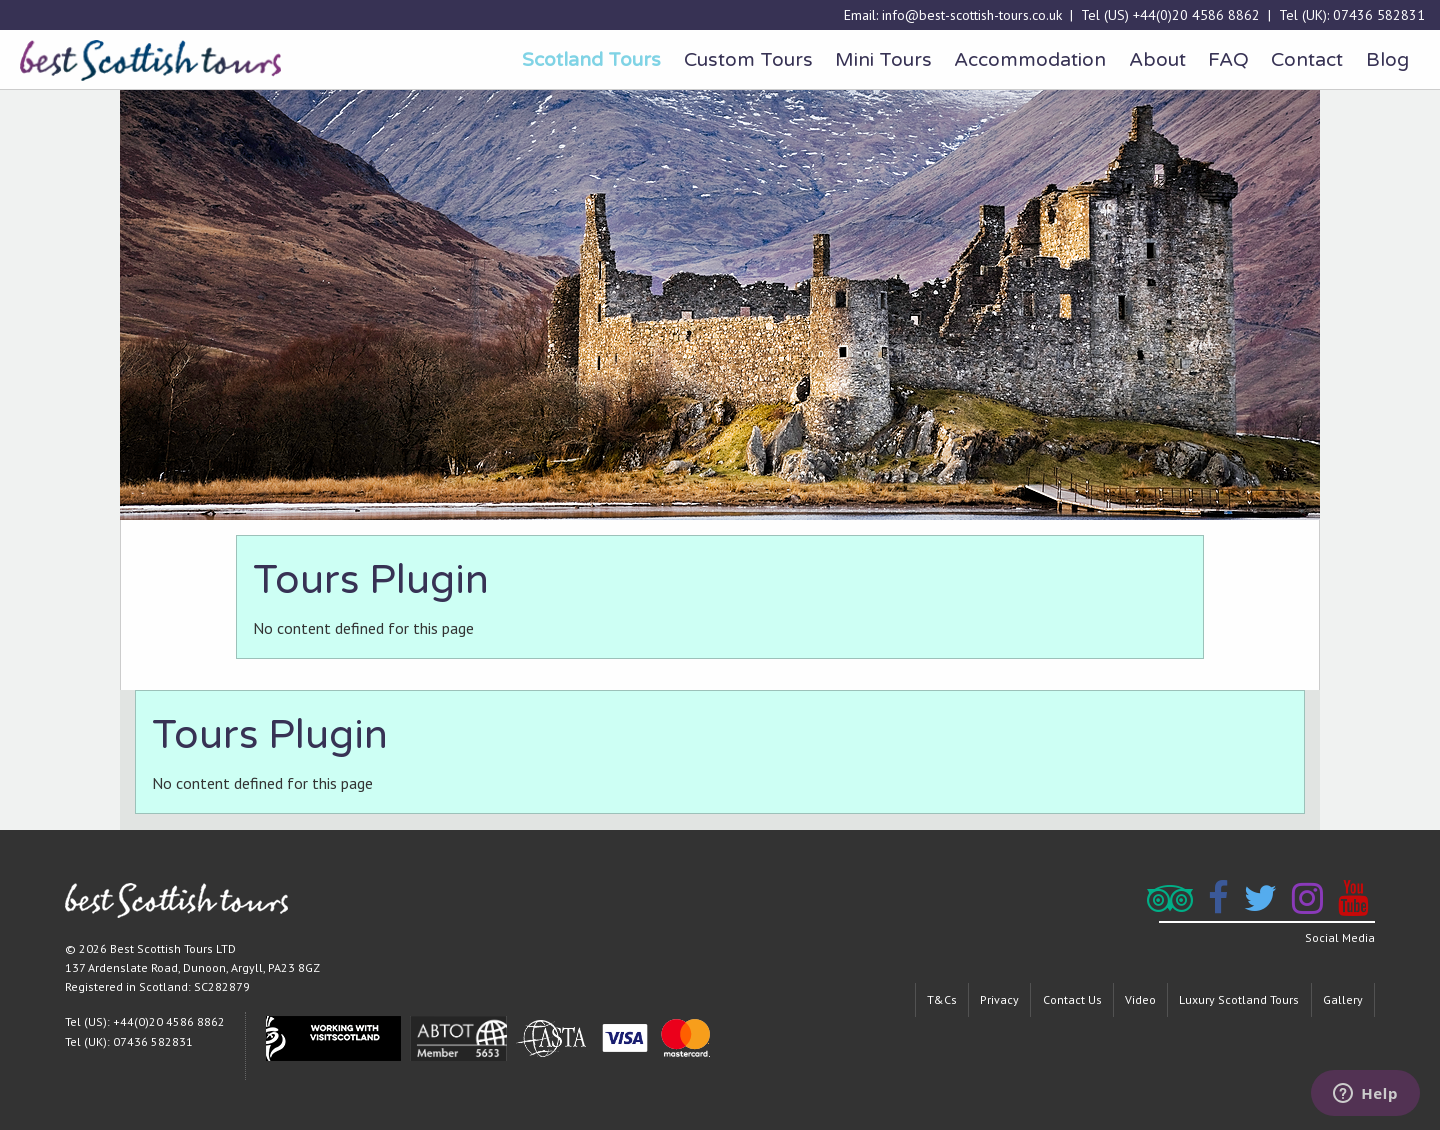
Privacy (999, 999)
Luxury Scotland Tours (1239, 999)
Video (1140, 999)
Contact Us (1072, 999)
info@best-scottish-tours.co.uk (972, 15)
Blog (1387, 59)
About (1157, 59)
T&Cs (942, 999)
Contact (1307, 59)
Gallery (1343, 999)
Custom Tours (748, 59)
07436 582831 (1379, 15)
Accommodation (1030, 59)
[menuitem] (591, 60)
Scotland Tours (591, 59)
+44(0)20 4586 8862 (1196, 15)
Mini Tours (883, 59)
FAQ (1228, 59)
